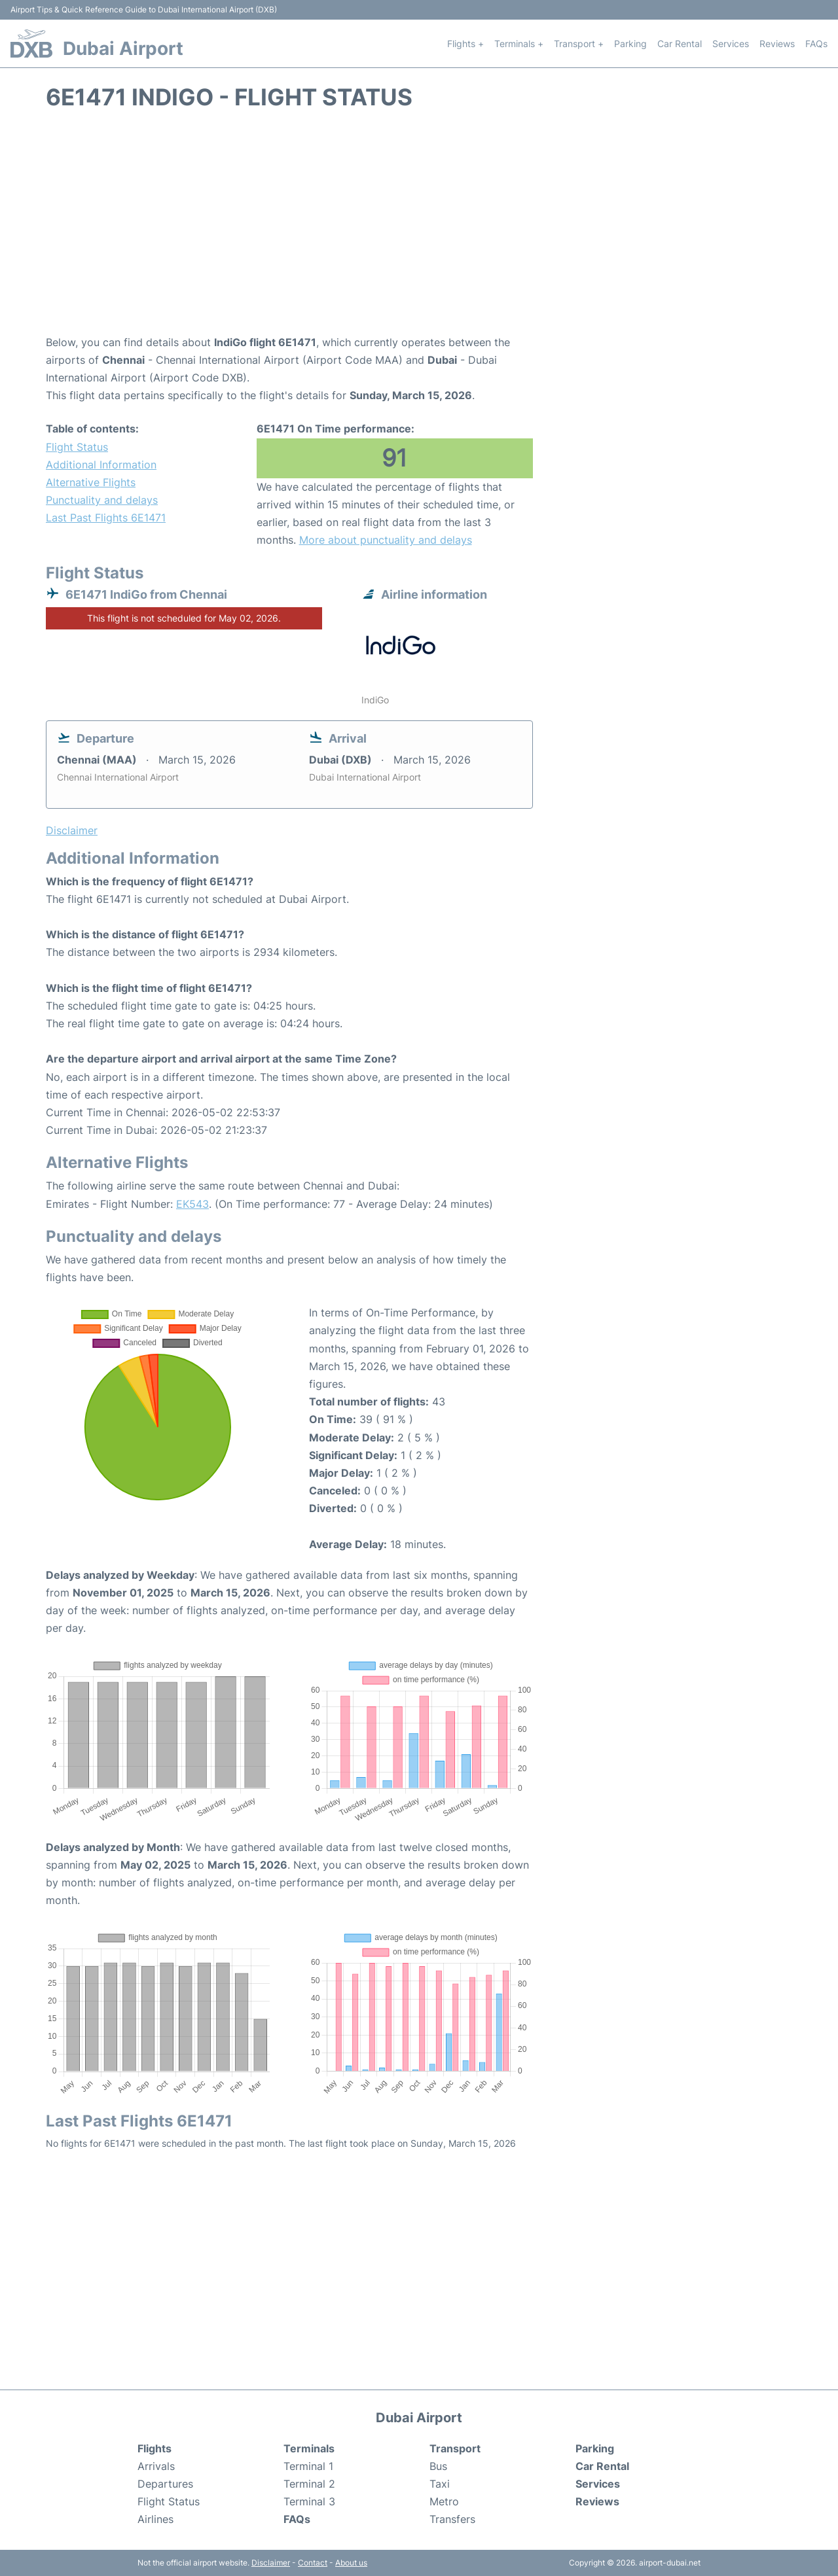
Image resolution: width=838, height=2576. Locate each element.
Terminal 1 (308, 2466)
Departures (165, 2483)
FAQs (816, 43)
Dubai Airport (123, 48)
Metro (444, 2501)
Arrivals (156, 2466)
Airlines (155, 2519)
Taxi (439, 2483)
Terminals (309, 2448)
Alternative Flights (91, 482)
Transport (455, 2448)
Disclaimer (270, 2562)
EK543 (192, 1203)
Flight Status (77, 446)
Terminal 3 (309, 2501)
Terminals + (518, 43)
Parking (630, 43)
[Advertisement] (419, 229)
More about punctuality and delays (385, 539)
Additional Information (101, 464)
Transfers (452, 2519)
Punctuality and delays (102, 499)
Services (730, 43)
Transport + (579, 43)
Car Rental (679, 43)
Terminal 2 (309, 2483)
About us (351, 2562)
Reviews (777, 43)
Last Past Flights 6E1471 (106, 517)
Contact (312, 2562)
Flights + (465, 43)
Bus (438, 2466)
